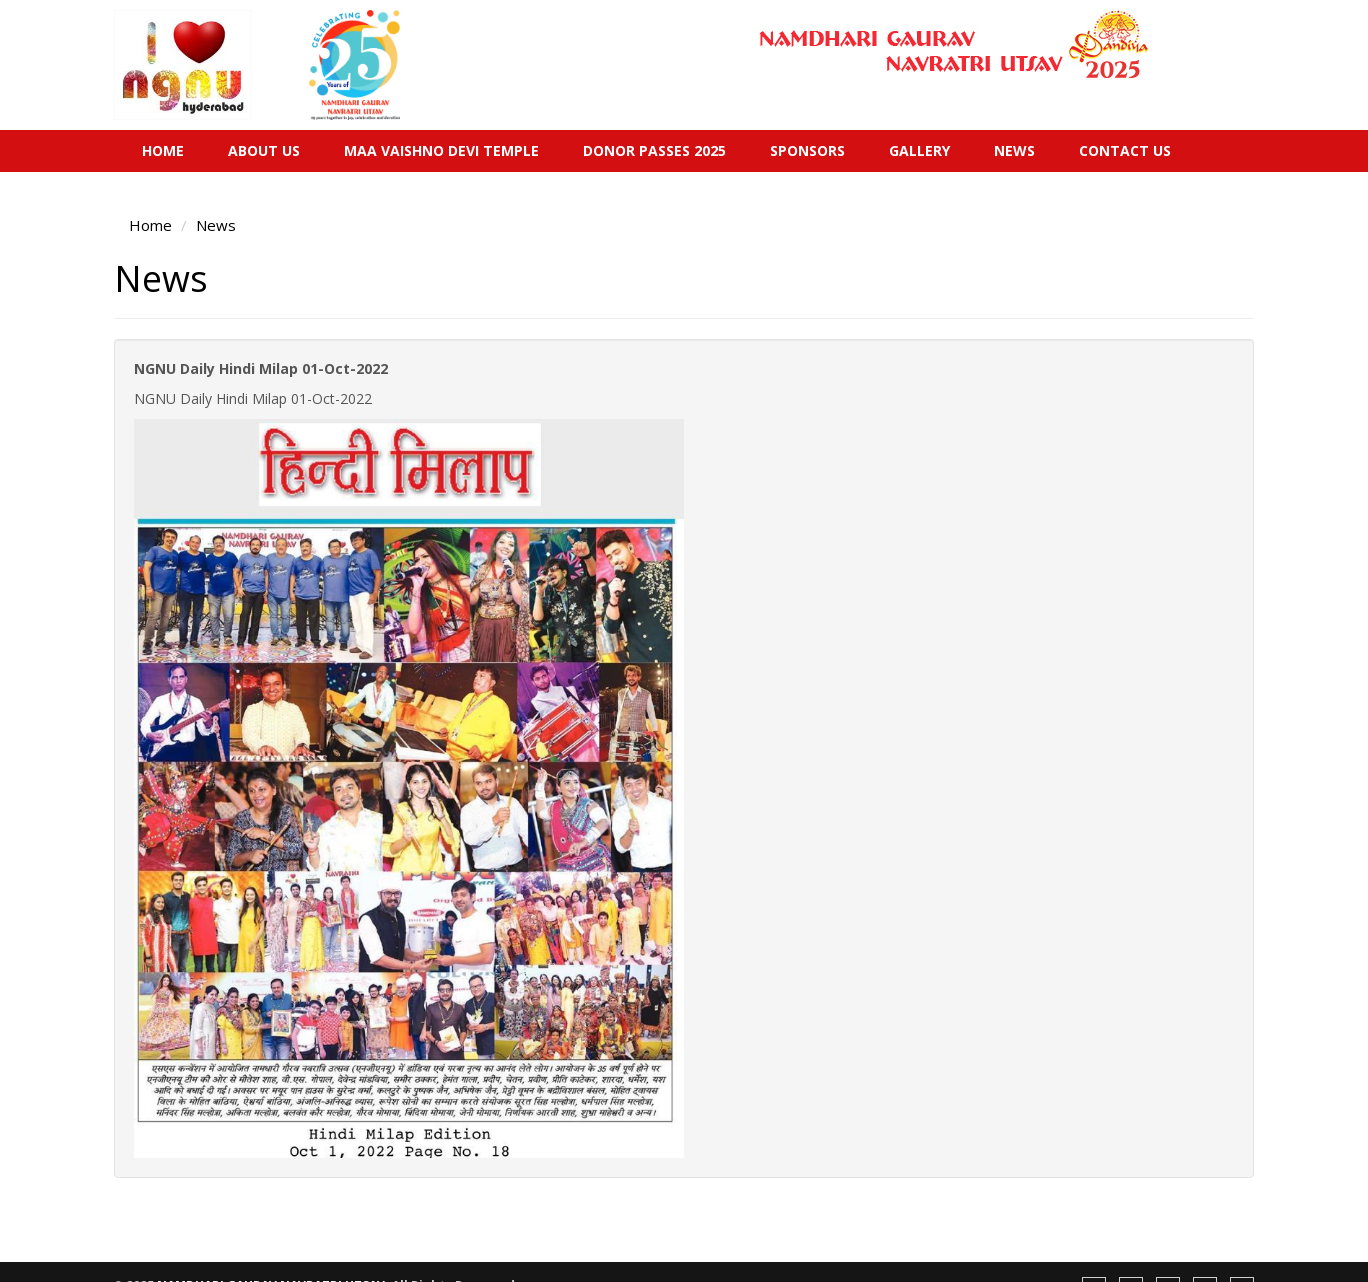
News (1014, 150)
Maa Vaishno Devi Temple (441, 150)
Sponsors (807, 150)
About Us (264, 150)
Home (163, 150)
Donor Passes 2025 (654, 150)
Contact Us (1125, 150)
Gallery (919, 150)
